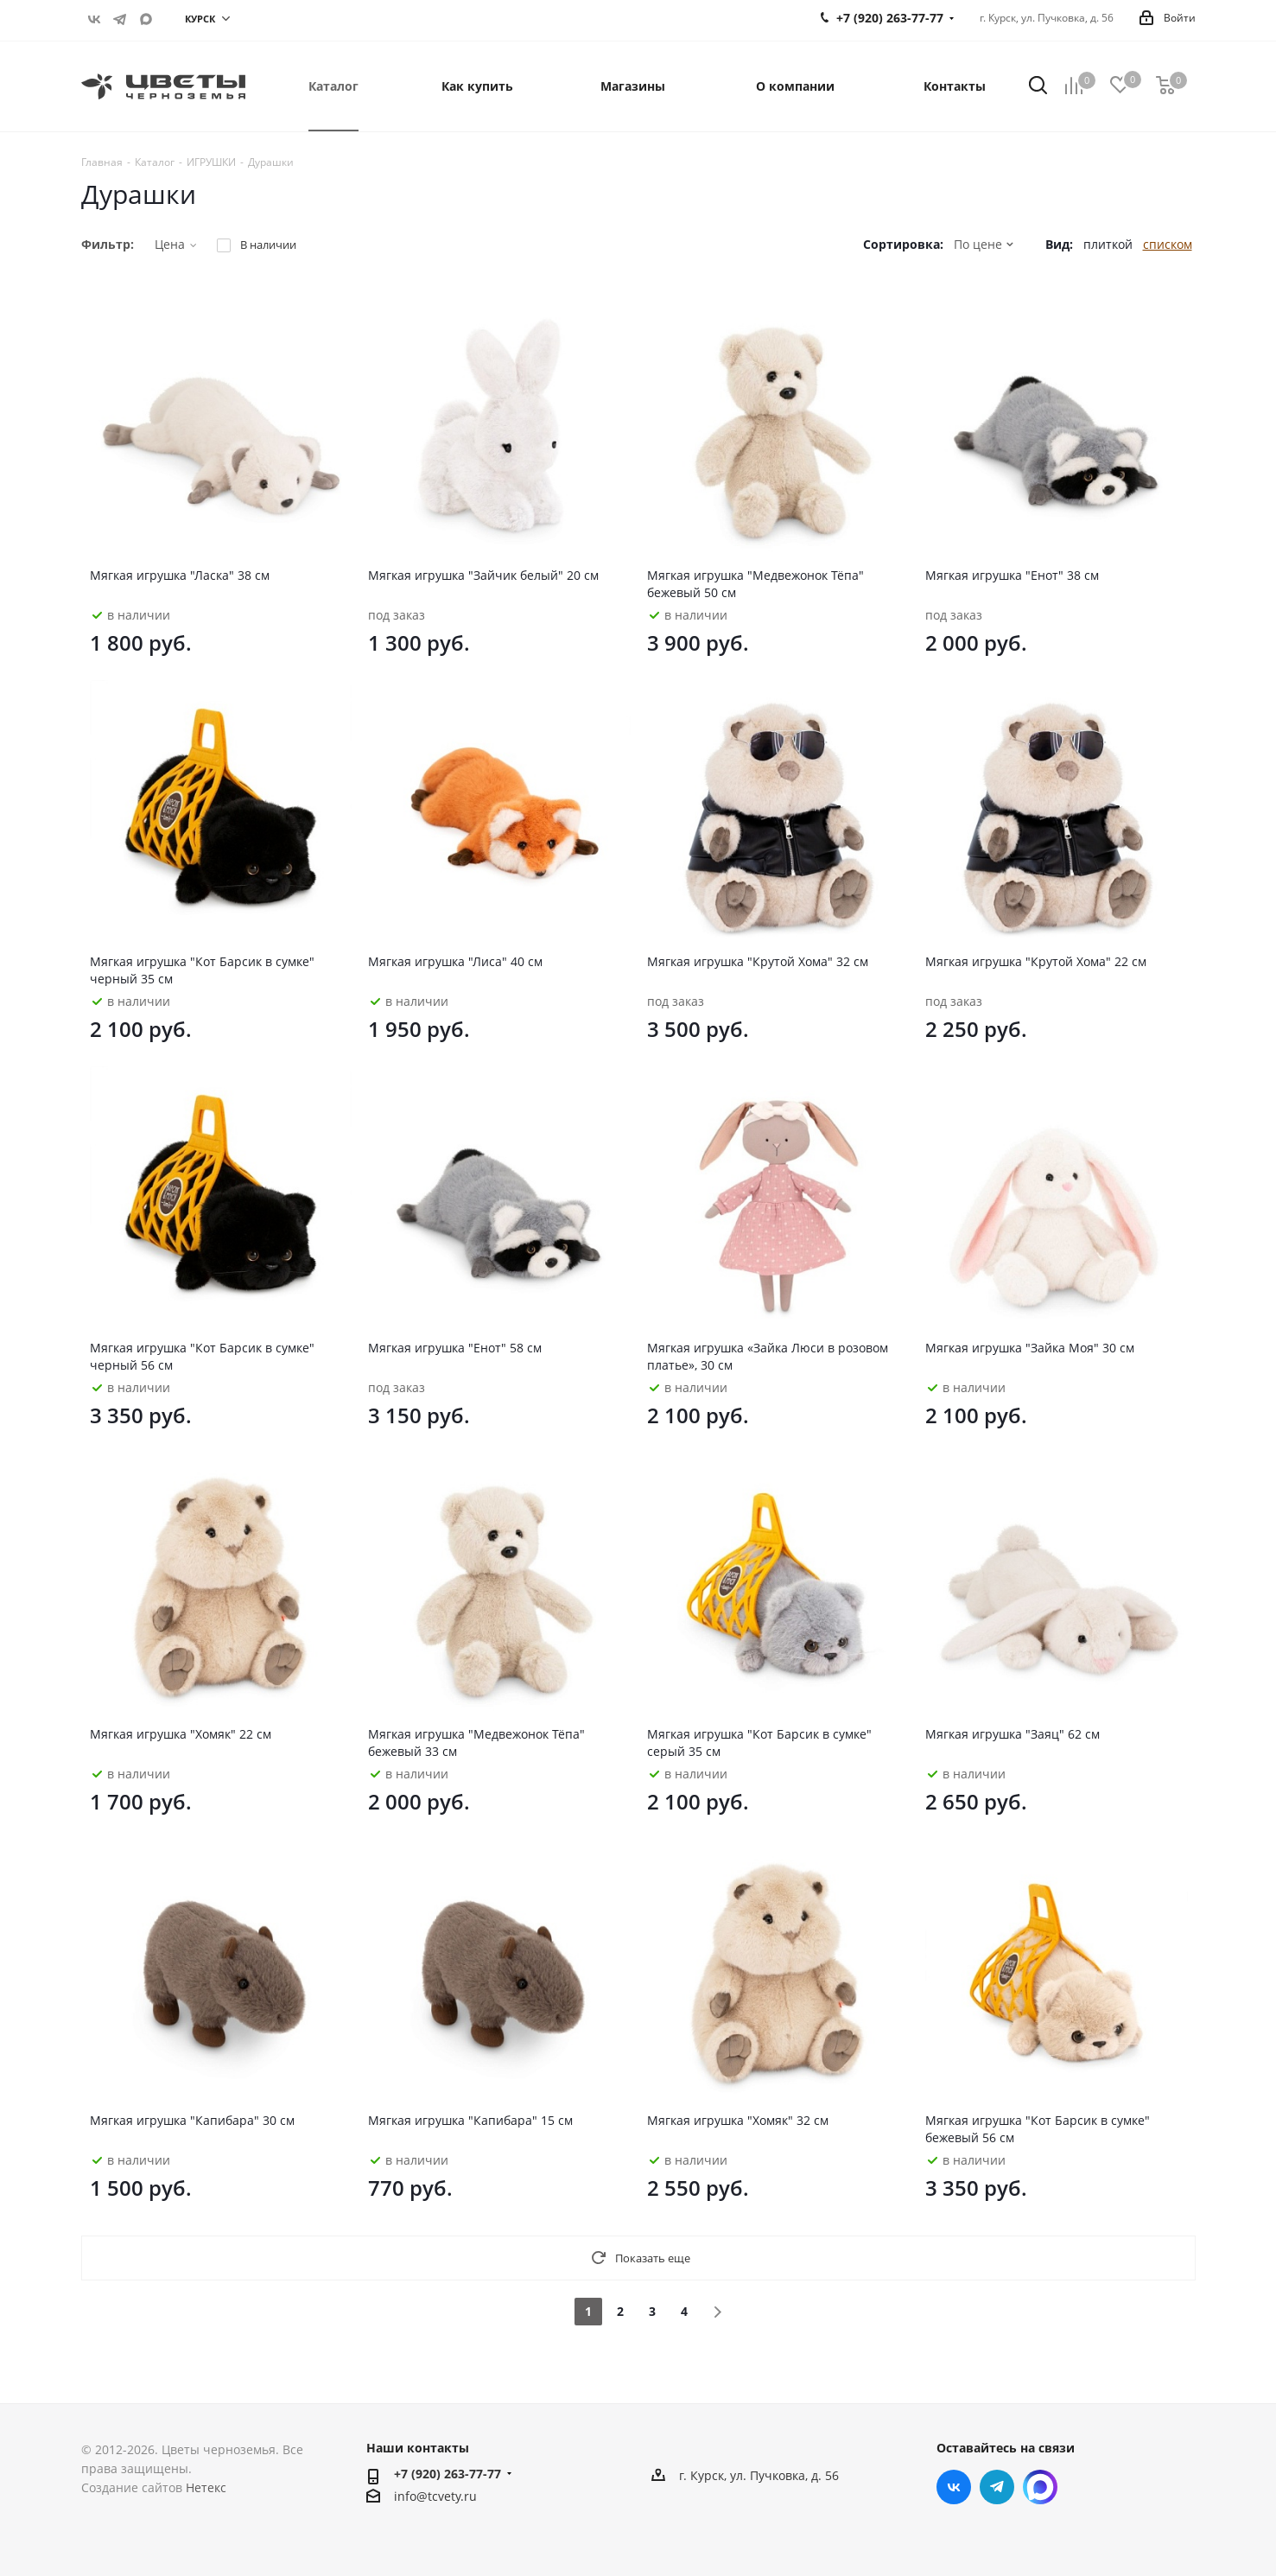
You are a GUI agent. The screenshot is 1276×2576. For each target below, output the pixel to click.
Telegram (120, 19)
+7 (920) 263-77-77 (447, 2473)
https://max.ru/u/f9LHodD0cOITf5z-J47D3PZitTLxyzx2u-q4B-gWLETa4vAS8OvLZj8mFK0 (146, 19)
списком (1167, 244)
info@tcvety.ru (435, 2496)
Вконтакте (94, 19)
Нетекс (206, 2487)
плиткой (1108, 244)
